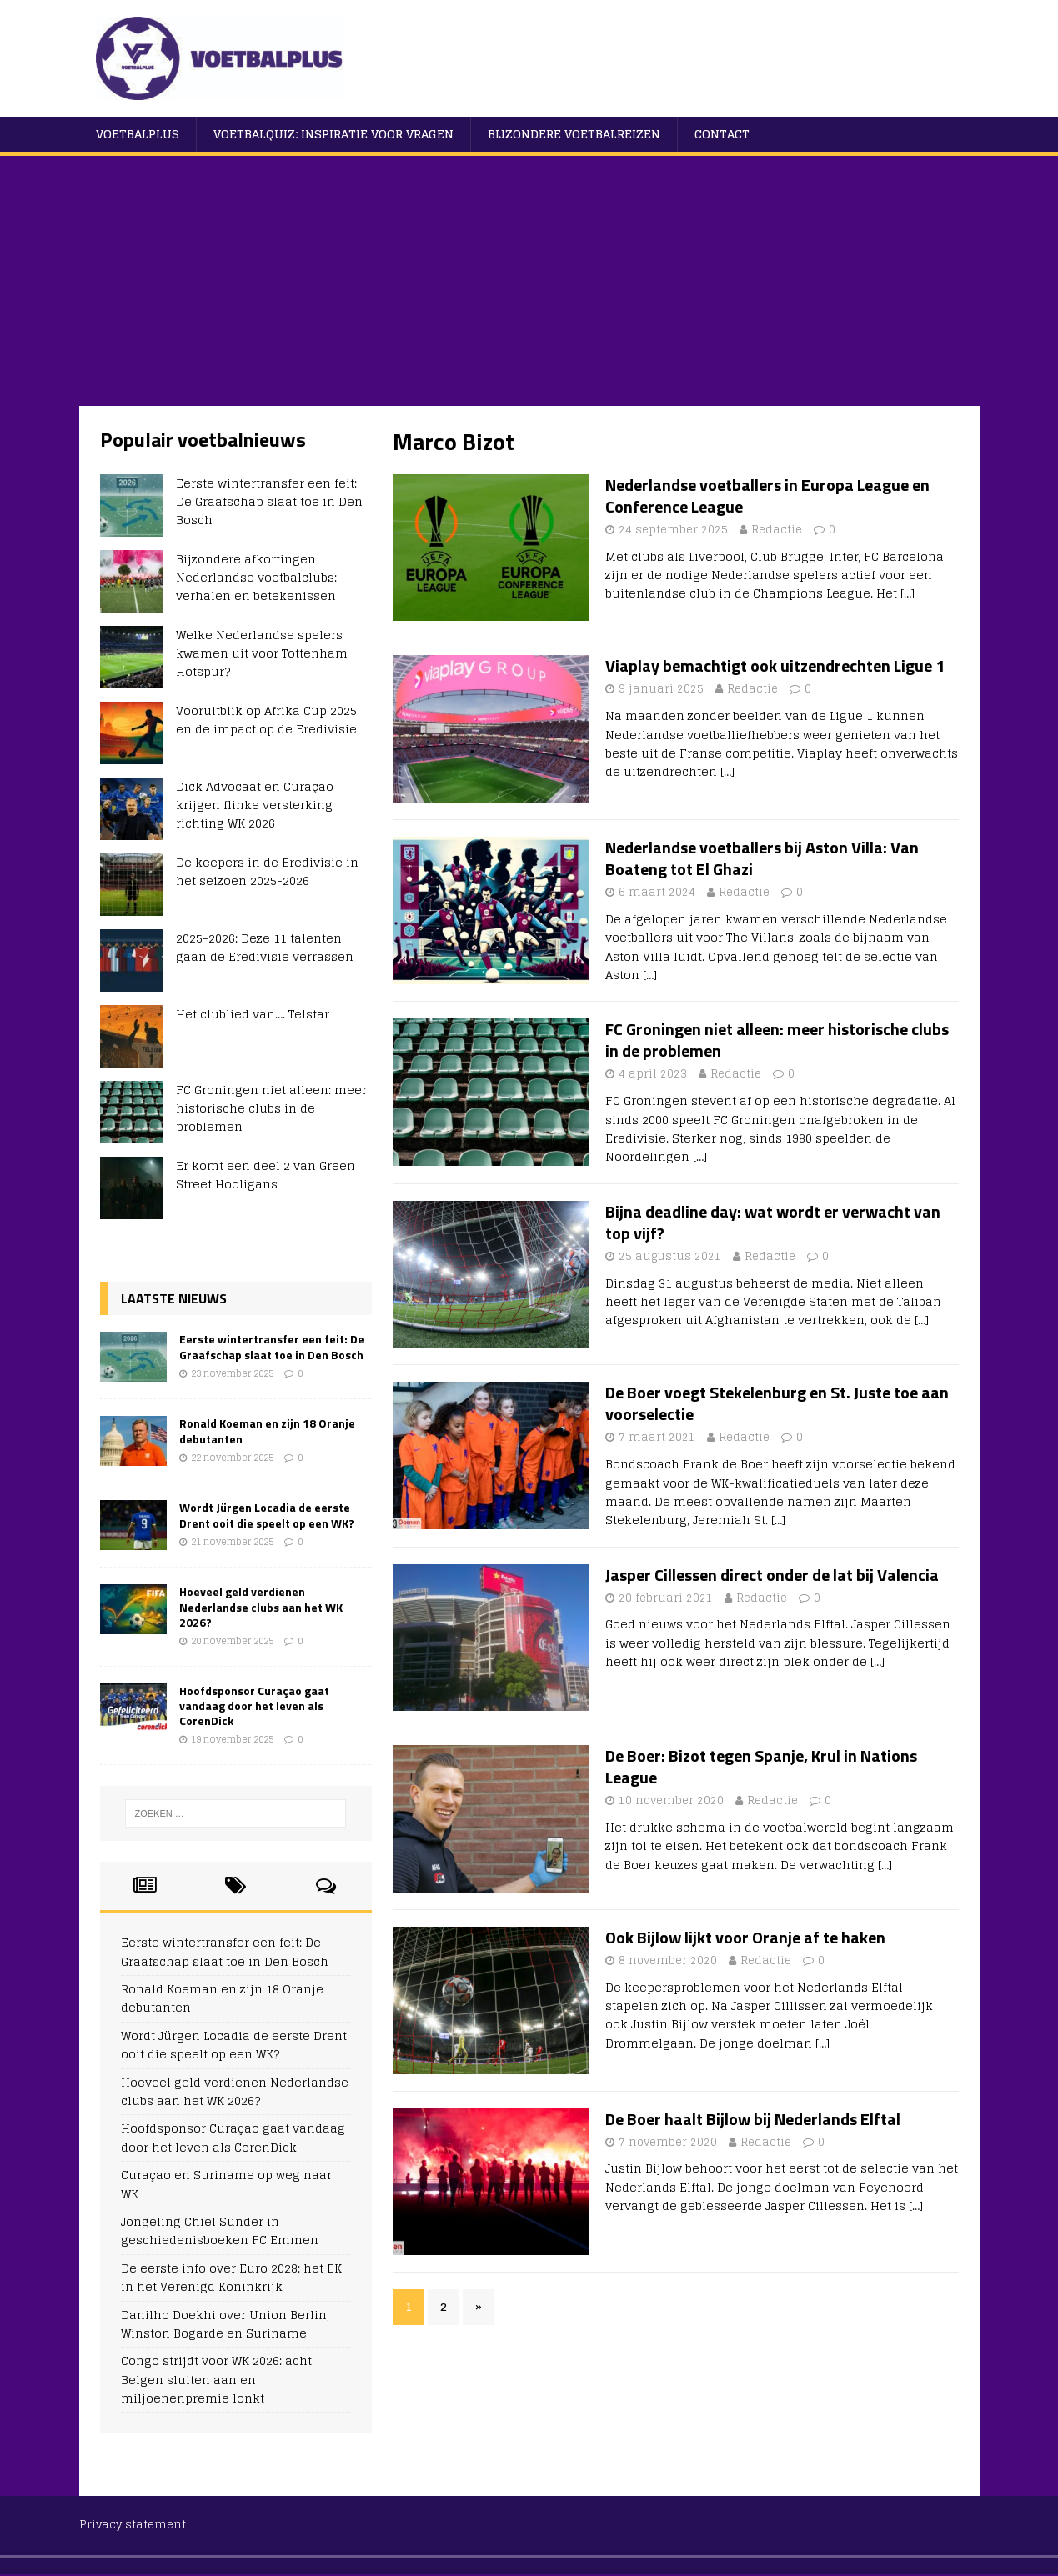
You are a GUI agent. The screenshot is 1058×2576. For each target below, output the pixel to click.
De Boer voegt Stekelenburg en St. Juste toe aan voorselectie (777, 1403)
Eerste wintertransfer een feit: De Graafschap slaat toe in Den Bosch (269, 502)
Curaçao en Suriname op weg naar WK (226, 2183)
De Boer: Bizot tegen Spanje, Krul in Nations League (761, 1766)
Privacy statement (132, 2524)
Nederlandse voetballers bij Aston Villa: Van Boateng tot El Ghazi (762, 858)
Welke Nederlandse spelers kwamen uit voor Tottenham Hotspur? (262, 653)
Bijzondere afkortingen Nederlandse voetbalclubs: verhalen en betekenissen (256, 577)
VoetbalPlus (137, 133)
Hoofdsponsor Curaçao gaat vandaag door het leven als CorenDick (254, 1705)
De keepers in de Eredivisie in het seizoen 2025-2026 (267, 871)
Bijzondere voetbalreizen (574, 133)
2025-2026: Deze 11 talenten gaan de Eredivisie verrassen (265, 947)
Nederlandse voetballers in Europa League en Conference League (767, 495)
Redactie (776, 529)
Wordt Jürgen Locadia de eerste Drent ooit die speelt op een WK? (266, 1514)
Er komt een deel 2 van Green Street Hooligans (265, 1174)
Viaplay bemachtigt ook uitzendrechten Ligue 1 (775, 665)
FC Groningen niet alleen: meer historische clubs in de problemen (777, 1039)
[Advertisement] (529, 281)
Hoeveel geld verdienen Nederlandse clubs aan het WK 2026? (261, 1606)
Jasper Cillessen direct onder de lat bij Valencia (772, 1575)
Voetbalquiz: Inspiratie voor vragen (333, 133)
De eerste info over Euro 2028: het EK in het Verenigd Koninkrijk (231, 2277)
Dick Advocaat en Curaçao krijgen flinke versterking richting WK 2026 (254, 805)
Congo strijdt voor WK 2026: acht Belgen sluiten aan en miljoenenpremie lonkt (216, 2379)
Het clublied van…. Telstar (252, 1013)
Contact (722, 133)
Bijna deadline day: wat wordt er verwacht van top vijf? (772, 1222)
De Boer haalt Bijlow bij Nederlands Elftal (752, 2119)
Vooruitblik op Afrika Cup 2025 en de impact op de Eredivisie (266, 719)
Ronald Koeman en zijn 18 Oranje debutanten (267, 1430)
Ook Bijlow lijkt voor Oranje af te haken (745, 1937)
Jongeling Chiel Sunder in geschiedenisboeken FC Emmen (219, 2230)
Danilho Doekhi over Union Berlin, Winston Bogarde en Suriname (225, 2323)
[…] (907, 593)
